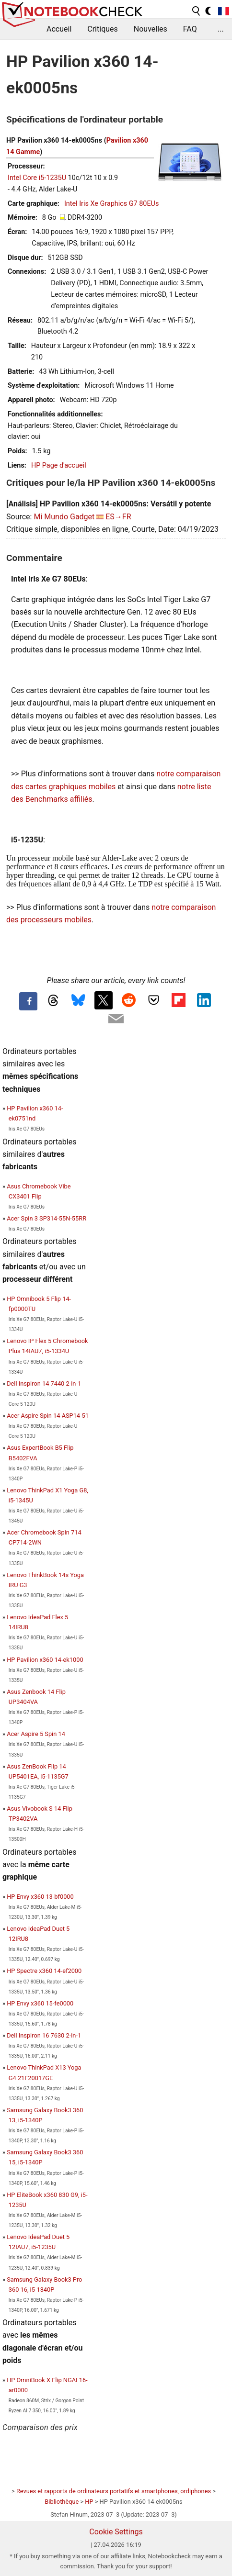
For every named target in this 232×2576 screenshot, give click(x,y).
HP (89, 2501)
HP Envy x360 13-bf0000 (40, 1896)
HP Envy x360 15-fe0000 (40, 2003)
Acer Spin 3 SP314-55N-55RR (46, 1218)
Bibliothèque (62, 2501)
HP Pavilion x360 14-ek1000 (45, 1659)
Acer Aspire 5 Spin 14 (36, 1733)
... (221, 29)
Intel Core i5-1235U (37, 178)
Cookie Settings (116, 2531)
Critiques (102, 29)
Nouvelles (150, 29)
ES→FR (118, 516)
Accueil (58, 29)
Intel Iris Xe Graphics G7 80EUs (111, 204)
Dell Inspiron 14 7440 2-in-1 (44, 1383)
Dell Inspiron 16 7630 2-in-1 (44, 2035)
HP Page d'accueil (58, 465)
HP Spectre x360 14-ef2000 (44, 1970)
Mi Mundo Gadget (64, 516)
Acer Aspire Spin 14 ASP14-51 (48, 1415)
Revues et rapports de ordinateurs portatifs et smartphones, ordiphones (113, 2491)
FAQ (190, 29)
